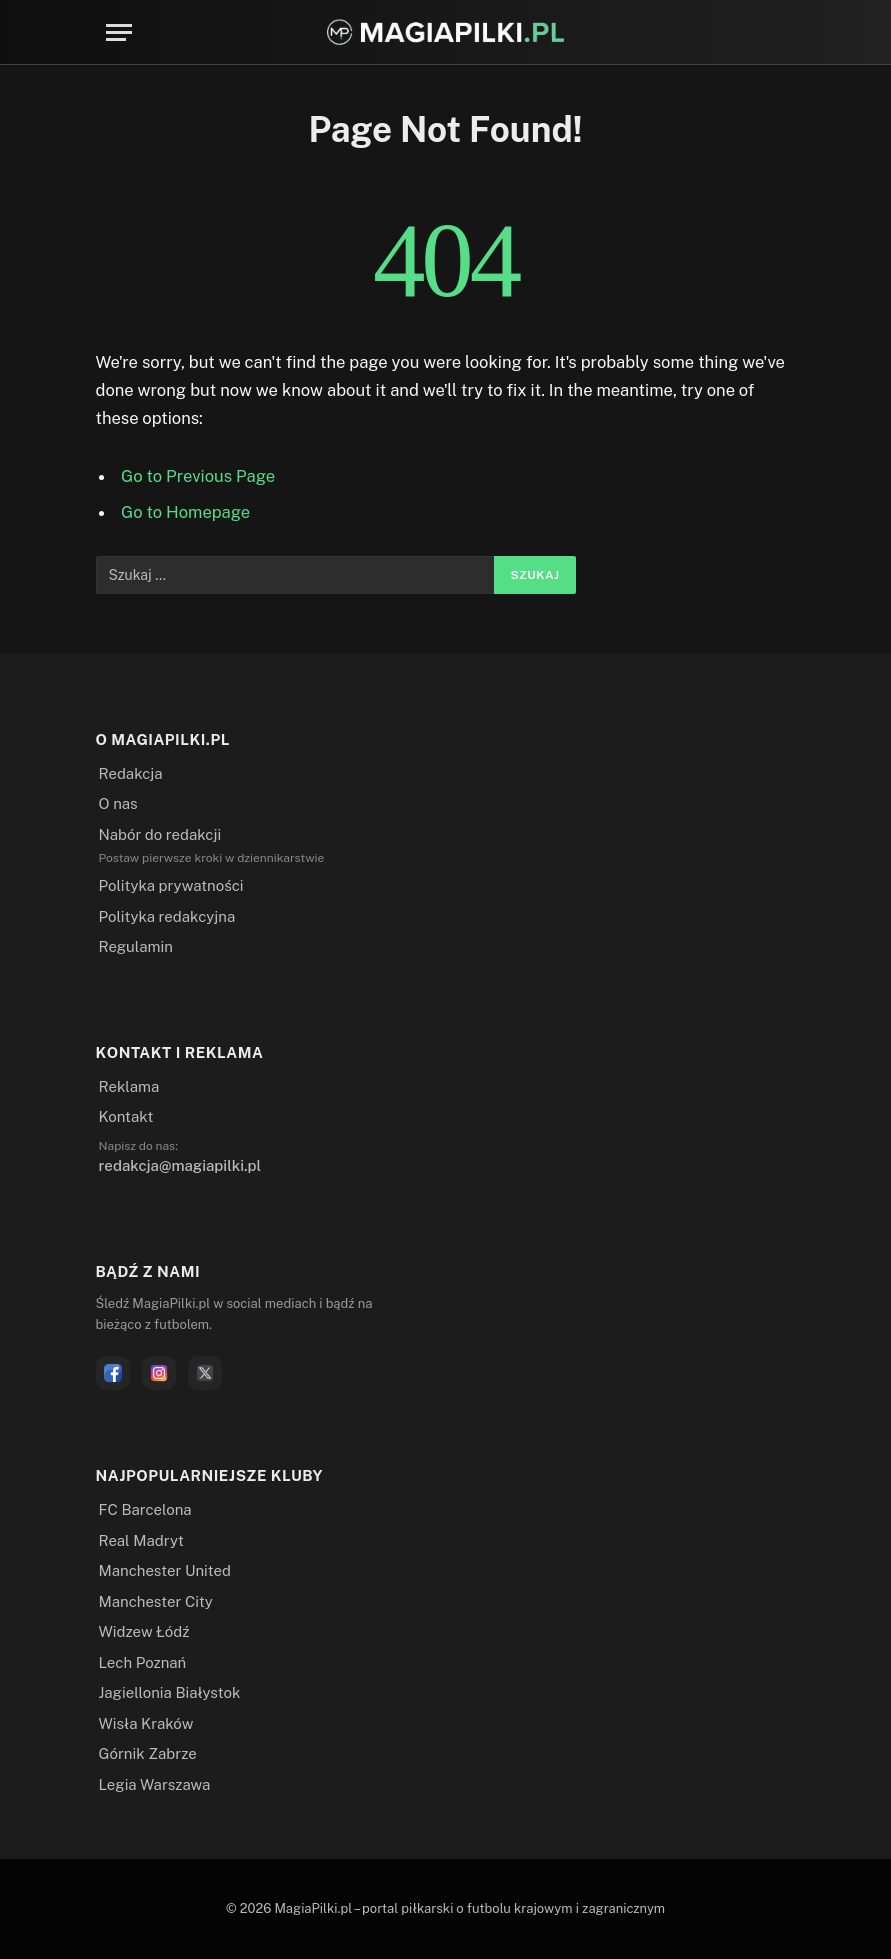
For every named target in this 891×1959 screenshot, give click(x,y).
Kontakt (126, 1116)
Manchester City (156, 1601)
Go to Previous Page (198, 476)
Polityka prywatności (171, 885)
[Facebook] (113, 1373)
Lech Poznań (143, 1662)
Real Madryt (141, 1540)
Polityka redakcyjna (167, 916)
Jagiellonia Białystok (170, 1692)
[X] (205, 1373)
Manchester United (165, 1570)
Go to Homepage (185, 512)
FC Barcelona (145, 1509)
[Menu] (119, 32)
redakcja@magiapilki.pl (180, 1165)
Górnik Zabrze (148, 1753)
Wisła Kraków (146, 1723)
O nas (118, 803)
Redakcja (131, 773)
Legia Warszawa (155, 1784)
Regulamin (136, 946)
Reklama (129, 1086)
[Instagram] (159, 1373)
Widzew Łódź (144, 1631)
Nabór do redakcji (160, 834)
